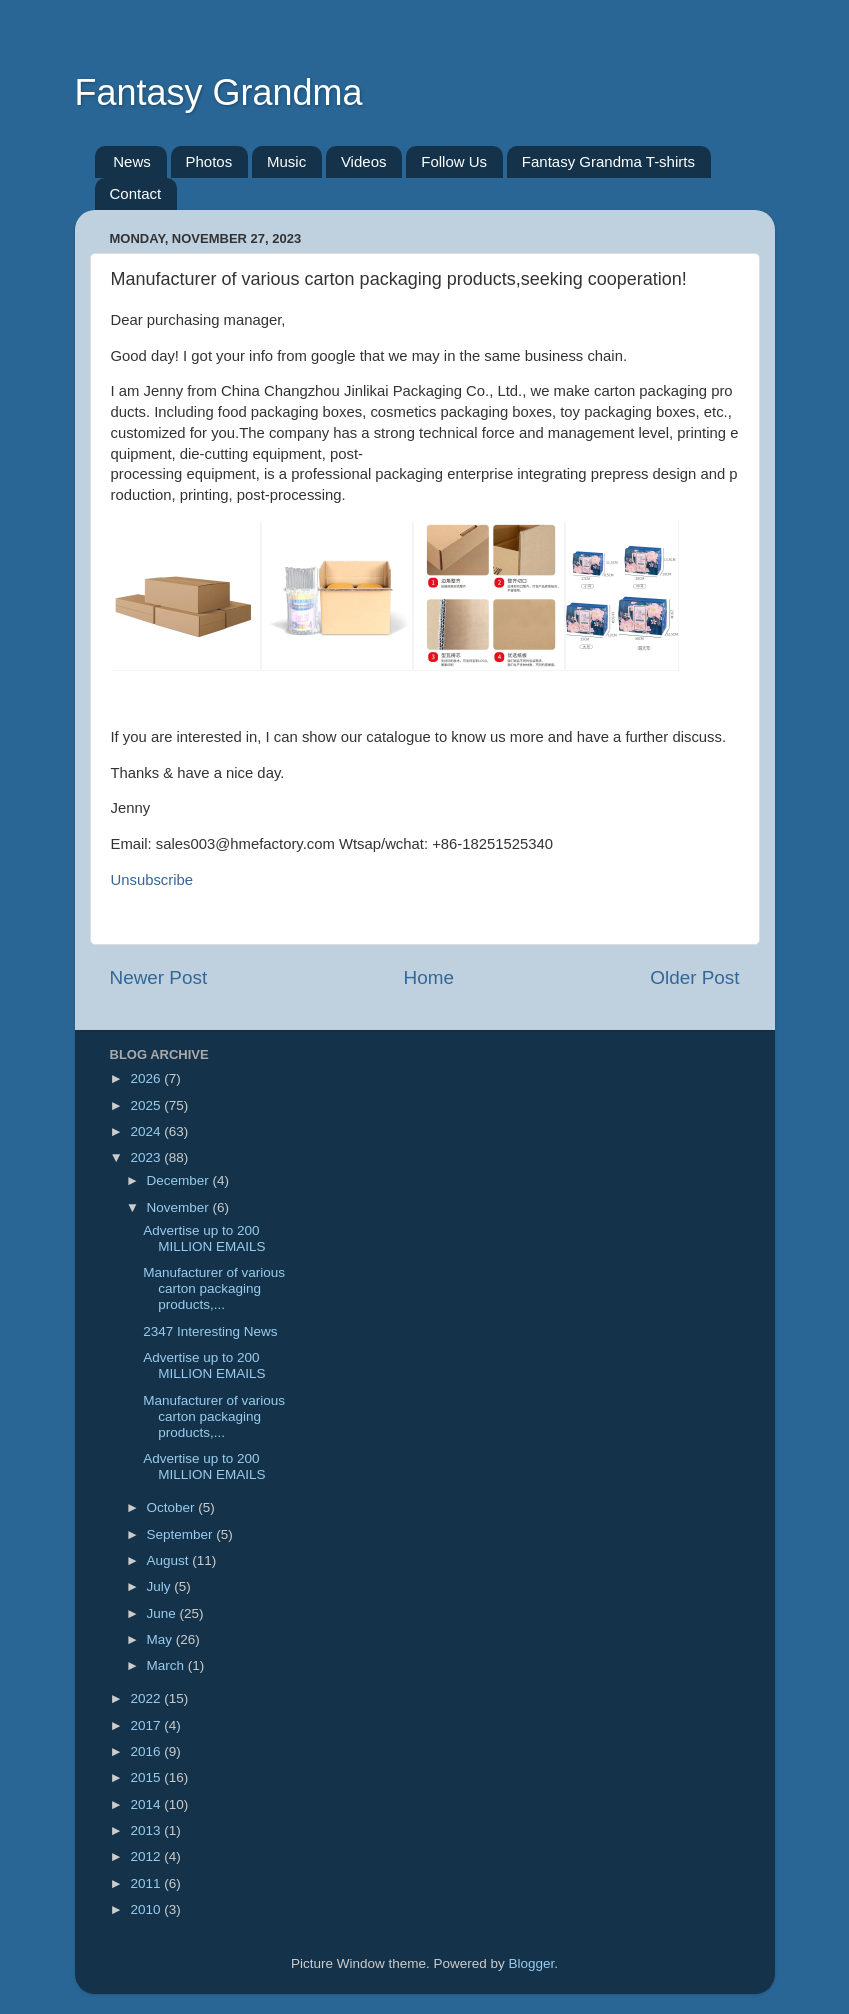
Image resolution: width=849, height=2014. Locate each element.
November (180, 1207)
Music (286, 161)
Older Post (694, 977)
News (132, 161)
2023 (147, 1157)
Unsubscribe (152, 880)
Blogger (532, 1963)
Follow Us (454, 161)
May (161, 1639)
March (167, 1665)
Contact (136, 193)
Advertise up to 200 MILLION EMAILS (204, 1238)
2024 (147, 1131)
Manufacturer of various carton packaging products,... (214, 1288)
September (182, 1534)
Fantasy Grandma (219, 92)
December (180, 1180)
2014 (147, 1804)
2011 (147, 1883)
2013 (147, 1830)
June (163, 1613)
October (173, 1507)
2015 (147, 1777)
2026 (147, 1078)
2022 (147, 1698)
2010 (147, 1909)
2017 (147, 1725)
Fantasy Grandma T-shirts (608, 161)
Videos (364, 161)
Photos (209, 161)
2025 (147, 1105)
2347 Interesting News (210, 1331)
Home (429, 977)
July (161, 1586)
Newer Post (159, 977)
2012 (147, 1856)
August (170, 1560)
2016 (147, 1751)
